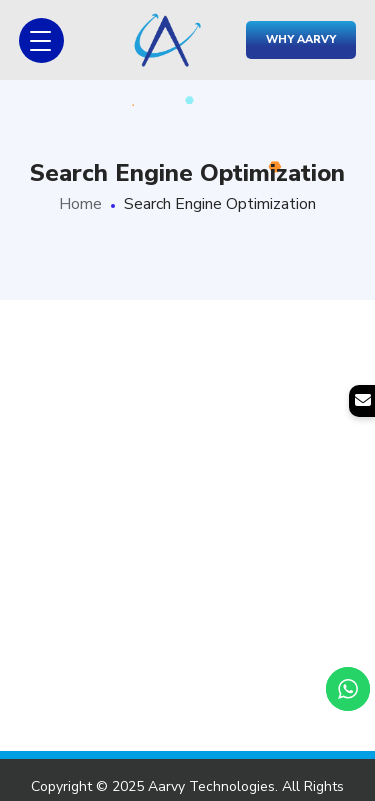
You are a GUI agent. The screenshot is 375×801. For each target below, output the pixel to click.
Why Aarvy (301, 39)
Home (80, 204)
